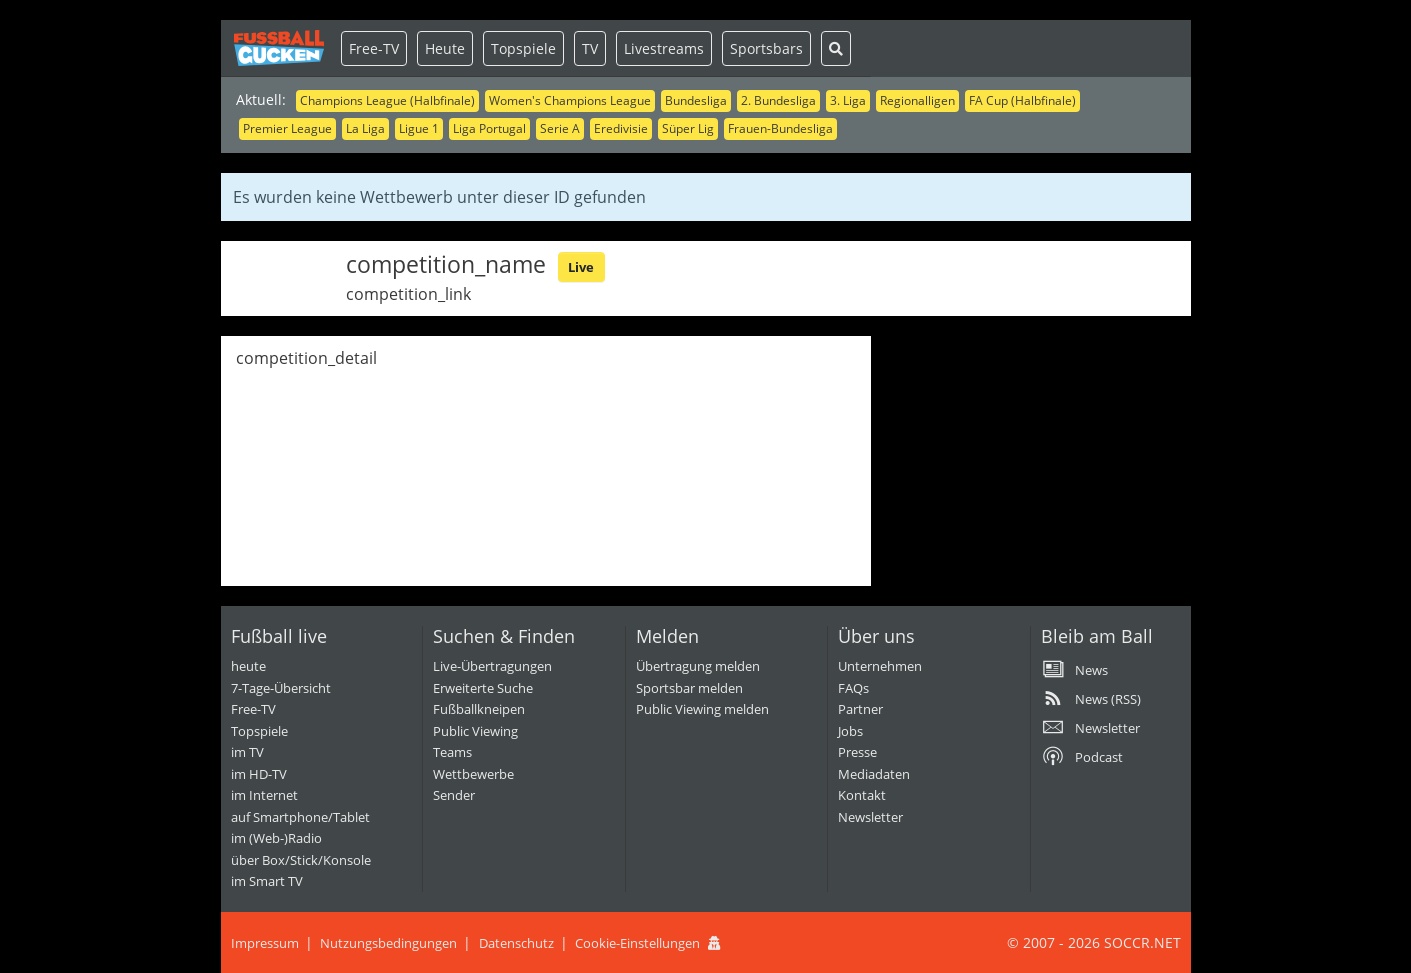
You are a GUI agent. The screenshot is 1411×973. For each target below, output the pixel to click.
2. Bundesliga (778, 100)
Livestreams (664, 48)
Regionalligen (917, 100)
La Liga (365, 128)
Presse (857, 752)
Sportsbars (766, 48)
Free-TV (374, 48)
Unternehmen (880, 666)
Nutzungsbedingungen (388, 943)
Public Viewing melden (702, 709)
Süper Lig (688, 128)
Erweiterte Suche (483, 688)
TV (590, 48)
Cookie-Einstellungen (637, 943)
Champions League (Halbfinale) (387, 100)
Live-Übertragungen (492, 666)
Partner (860, 709)
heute (248, 666)
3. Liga (848, 100)
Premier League (287, 128)
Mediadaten (874, 774)
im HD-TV (259, 774)
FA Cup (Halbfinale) (1022, 100)
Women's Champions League (570, 100)
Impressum (265, 943)
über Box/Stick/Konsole (301, 860)
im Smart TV (267, 881)
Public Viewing (475, 731)
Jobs (850, 731)
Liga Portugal (489, 128)
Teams (452, 752)
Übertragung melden (698, 666)
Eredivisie (621, 128)
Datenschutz (516, 943)
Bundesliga (696, 100)
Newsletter (870, 817)
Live (581, 267)
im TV (247, 752)
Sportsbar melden (689, 688)
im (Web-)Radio (276, 838)
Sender (454, 795)
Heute (445, 48)
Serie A (560, 128)
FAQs (853, 688)
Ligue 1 (419, 128)
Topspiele (523, 48)
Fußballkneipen (479, 709)
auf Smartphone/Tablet (300, 817)
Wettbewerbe (473, 774)
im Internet (264, 795)
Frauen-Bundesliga (780, 128)
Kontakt (862, 795)
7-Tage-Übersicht (281, 688)
